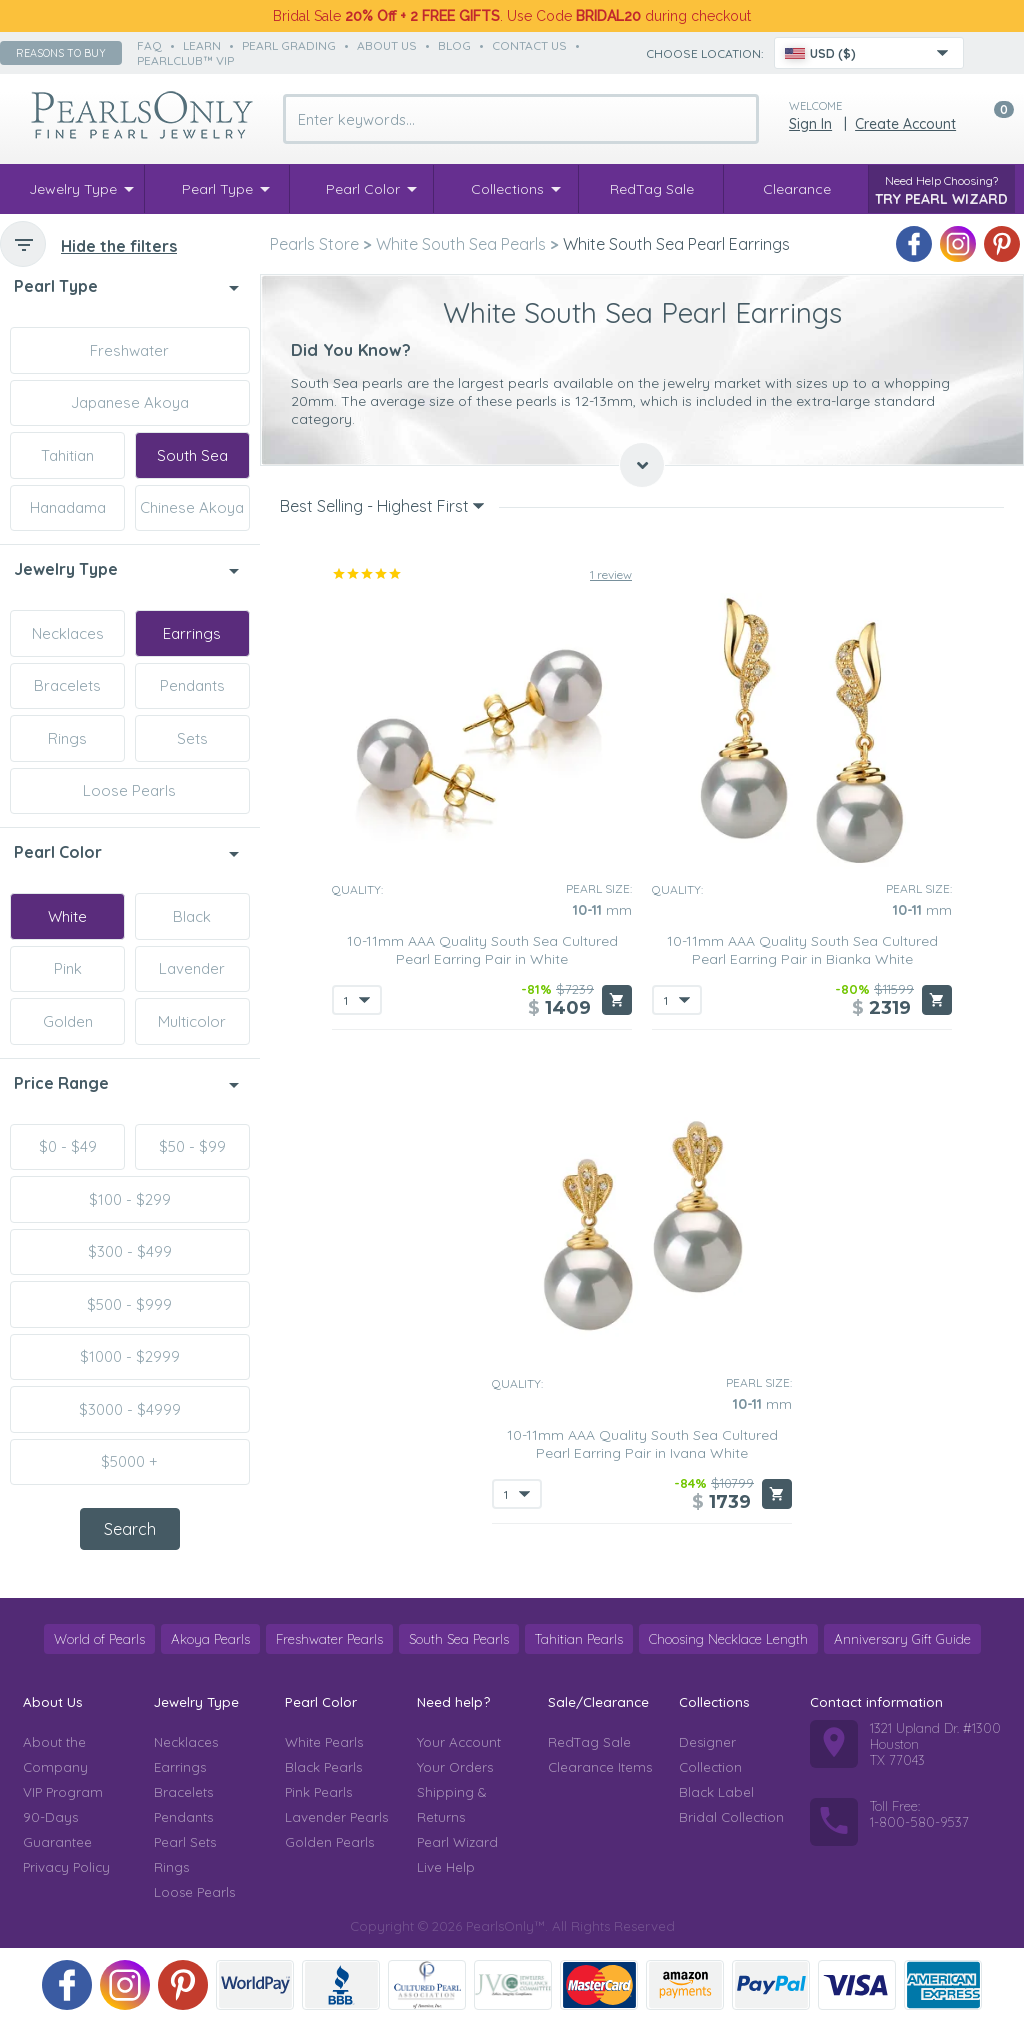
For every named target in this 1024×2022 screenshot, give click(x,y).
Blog (454, 45)
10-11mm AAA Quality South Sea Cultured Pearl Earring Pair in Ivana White (642, 1444)
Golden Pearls (329, 1842)
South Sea (192, 455)
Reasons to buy (61, 53)
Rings (67, 738)
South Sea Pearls (459, 1639)
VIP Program (63, 1792)
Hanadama (68, 507)
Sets (192, 738)
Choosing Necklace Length (728, 1639)
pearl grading (289, 45)
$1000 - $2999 (130, 1356)
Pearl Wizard (457, 1842)
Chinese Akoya (192, 507)
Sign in (810, 124)
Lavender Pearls (336, 1817)
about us (387, 45)
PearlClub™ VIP (185, 60)
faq (149, 45)
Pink (68, 968)
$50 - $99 (192, 1146)
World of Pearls (99, 1639)
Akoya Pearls (210, 1639)
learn (202, 45)
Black (192, 916)
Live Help (446, 1867)
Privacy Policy (66, 1867)
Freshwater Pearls (329, 1639)
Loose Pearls (129, 790)
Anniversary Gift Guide (902, 1639)
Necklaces (68, 633)
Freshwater (129, 350)
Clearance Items (600, 1767)
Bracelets (67, 685)
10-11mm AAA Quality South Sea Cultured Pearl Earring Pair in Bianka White (802, 950)
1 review (611, 574)
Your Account (459, 1742)
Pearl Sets (185, 1842)
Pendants (192, 685)
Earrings (192, 633)
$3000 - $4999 (130, 1409)
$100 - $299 (130, 1199)
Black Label (716, 1792)
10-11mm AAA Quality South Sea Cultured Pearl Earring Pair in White (482, 950)
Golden (68, 1021)
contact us (529, 45)
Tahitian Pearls (579, 1639)
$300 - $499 (130, 1251)
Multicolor (192, 1021)
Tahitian (67, 455)
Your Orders (455, 1767)
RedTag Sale (589, 1742)
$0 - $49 (68, 1146)
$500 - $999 (129, 1304)
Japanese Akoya (130, 402)
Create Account (905, 124)
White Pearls (324, 1742)
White (67, 916)
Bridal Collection (731, 1817)
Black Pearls (323, 1767)
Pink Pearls (318, 1792)
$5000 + (129, 1461)
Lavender (192, 968)
